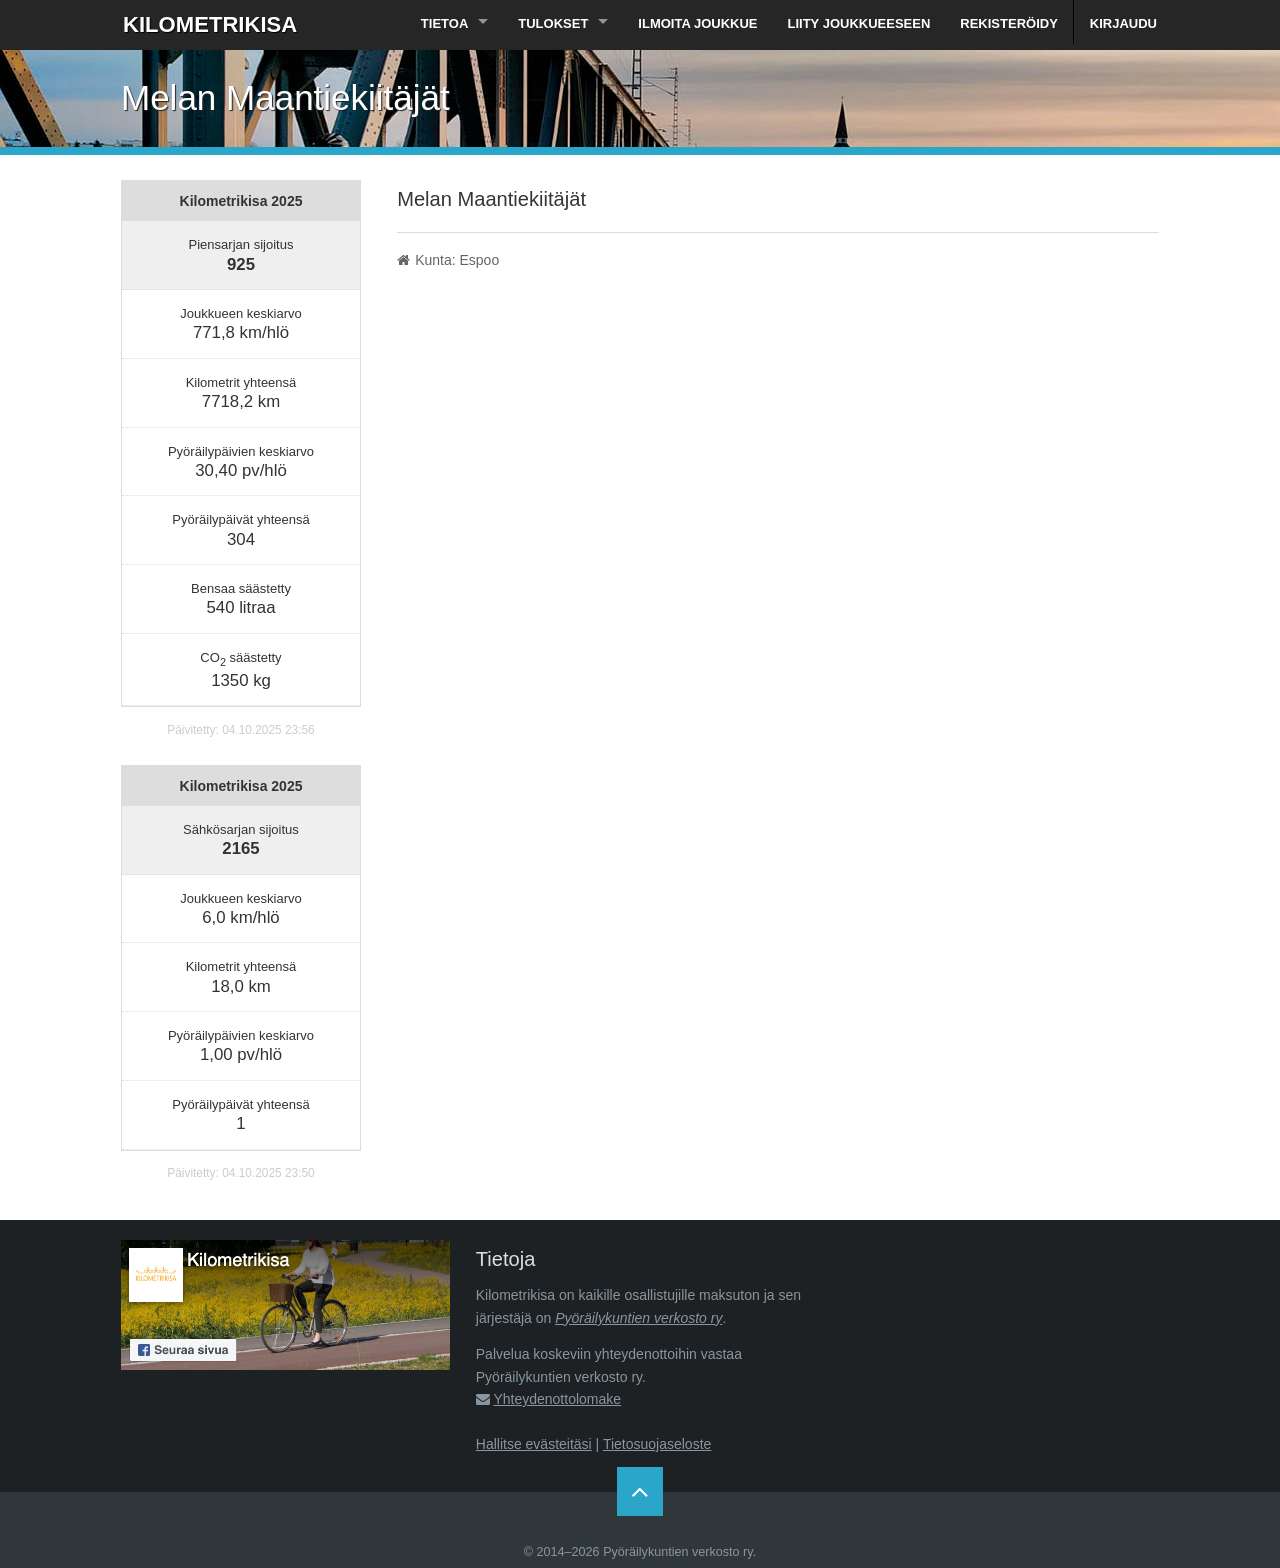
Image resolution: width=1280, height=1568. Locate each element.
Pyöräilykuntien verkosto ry (638, 1318)
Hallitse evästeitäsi (534, 1444)
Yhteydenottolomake (557, 1399)
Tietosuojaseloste (657, 1444)
